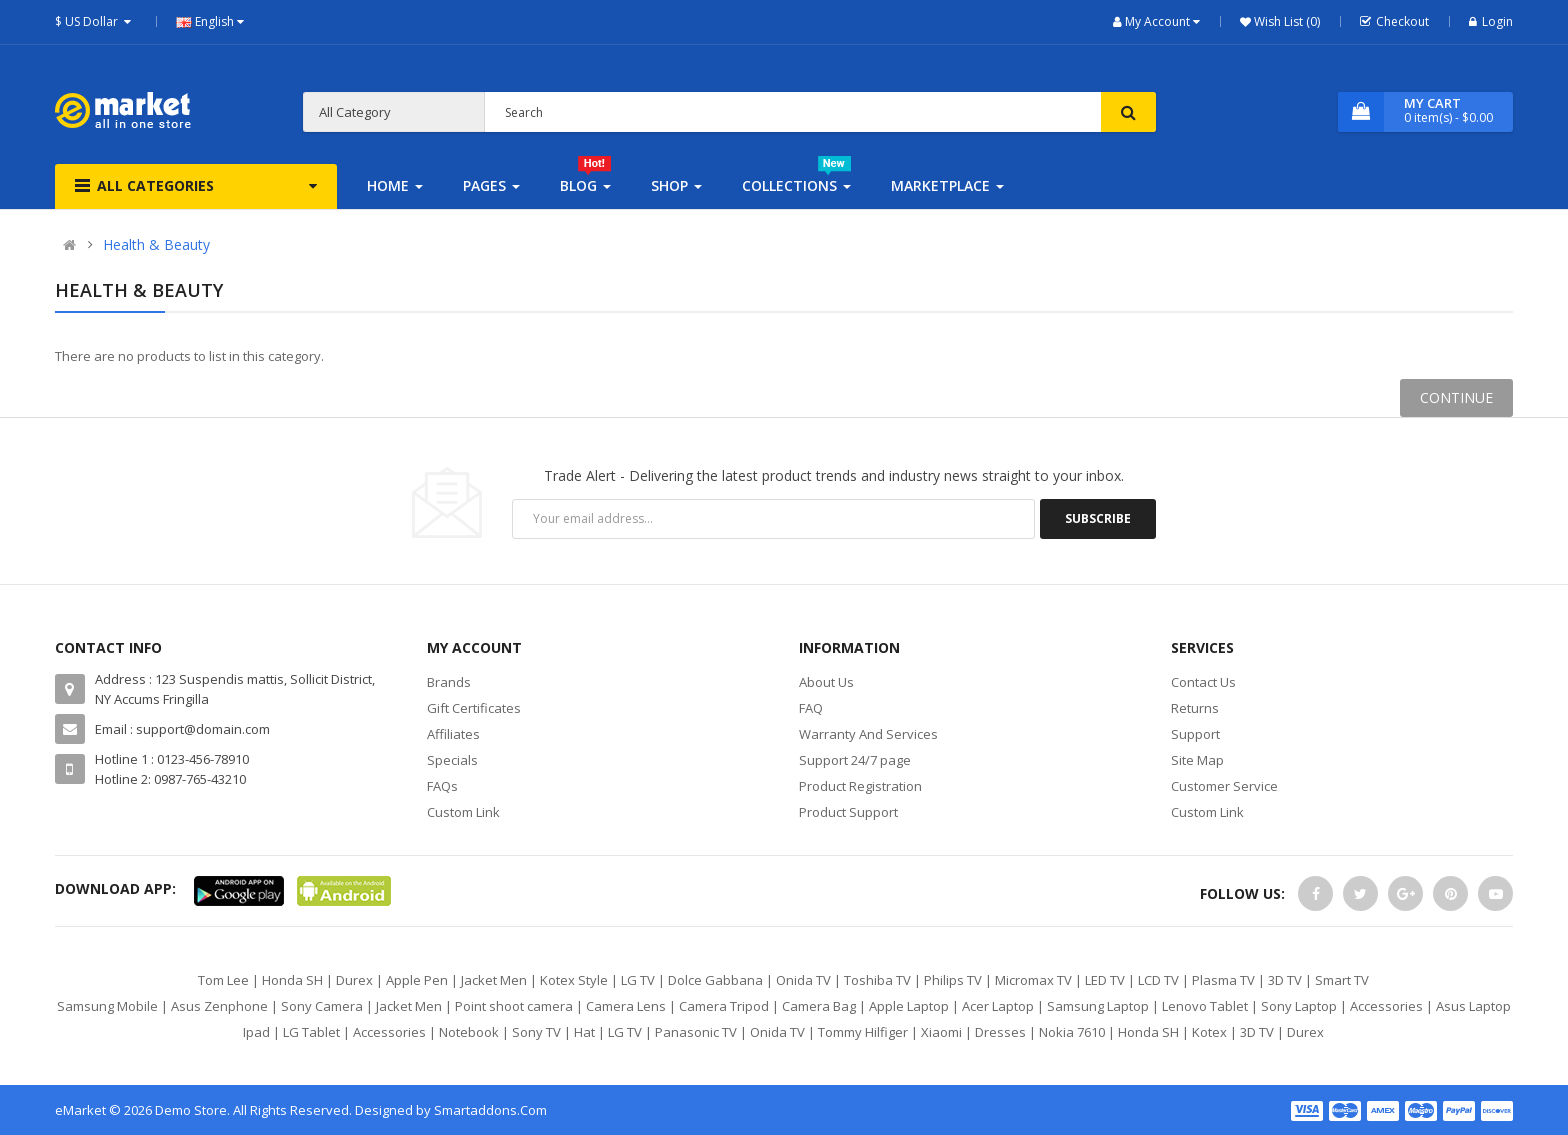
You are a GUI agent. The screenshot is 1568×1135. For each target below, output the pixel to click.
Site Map (1197, 760)
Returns (1195, 708)
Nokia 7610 (1072, 1032)
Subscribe (1098, 518)
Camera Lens (626, 1006)
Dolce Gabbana (715, 980)
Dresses (1000, 1032)
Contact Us (1203, 682)
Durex (354, 980)
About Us (826, 682)
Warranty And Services (868, 734)
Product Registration (860, 786)
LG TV (638, 980)
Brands (449, 682)
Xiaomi (941, 1032)
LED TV (1105, 980)
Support (1195, 734)
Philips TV (953, 980)
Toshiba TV (877, 980)
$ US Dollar (95, 21)
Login (1491, 21)
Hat (584, 1032)
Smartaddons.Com (490, 1110)
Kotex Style (574, 980)
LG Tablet (311, 1032)
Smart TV (1342, 980)
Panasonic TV (696, 1032)
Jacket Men (494, 980)
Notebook (469, 1032)
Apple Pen (417, 980)
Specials (452, 760)
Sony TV (536, 1032)
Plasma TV (1223, 980)
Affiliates (453, 734)
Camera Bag (819, 1006)
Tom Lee (223, 980)
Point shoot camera (514, 1006)
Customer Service (1224, 786)
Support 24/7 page (855, 760)
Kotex (1209, 1032)
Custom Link (463, 812)
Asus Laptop (1473, 1006)
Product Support (848, 812)
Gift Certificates (474, 708)
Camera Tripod (724, 1006)
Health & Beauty (156, 244)
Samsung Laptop (1098, 1006)
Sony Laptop (1299, 1006)
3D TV (1285, 980)
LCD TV (1158, 980)
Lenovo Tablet (1205, 1006)
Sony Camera (322, 1006)
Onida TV (803, 980)
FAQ (811, 708)
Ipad (256, 1032)
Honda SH (292, 980)
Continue (1456, 397)
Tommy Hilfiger (863, 1032)
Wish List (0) (1285, 21)
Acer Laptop (998, 1006)
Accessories (1386, 1006)
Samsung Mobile (107, 1006)
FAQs (442, 786)
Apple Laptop (909, 1006)
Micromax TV (1033, 980)
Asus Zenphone (219, 1006)
